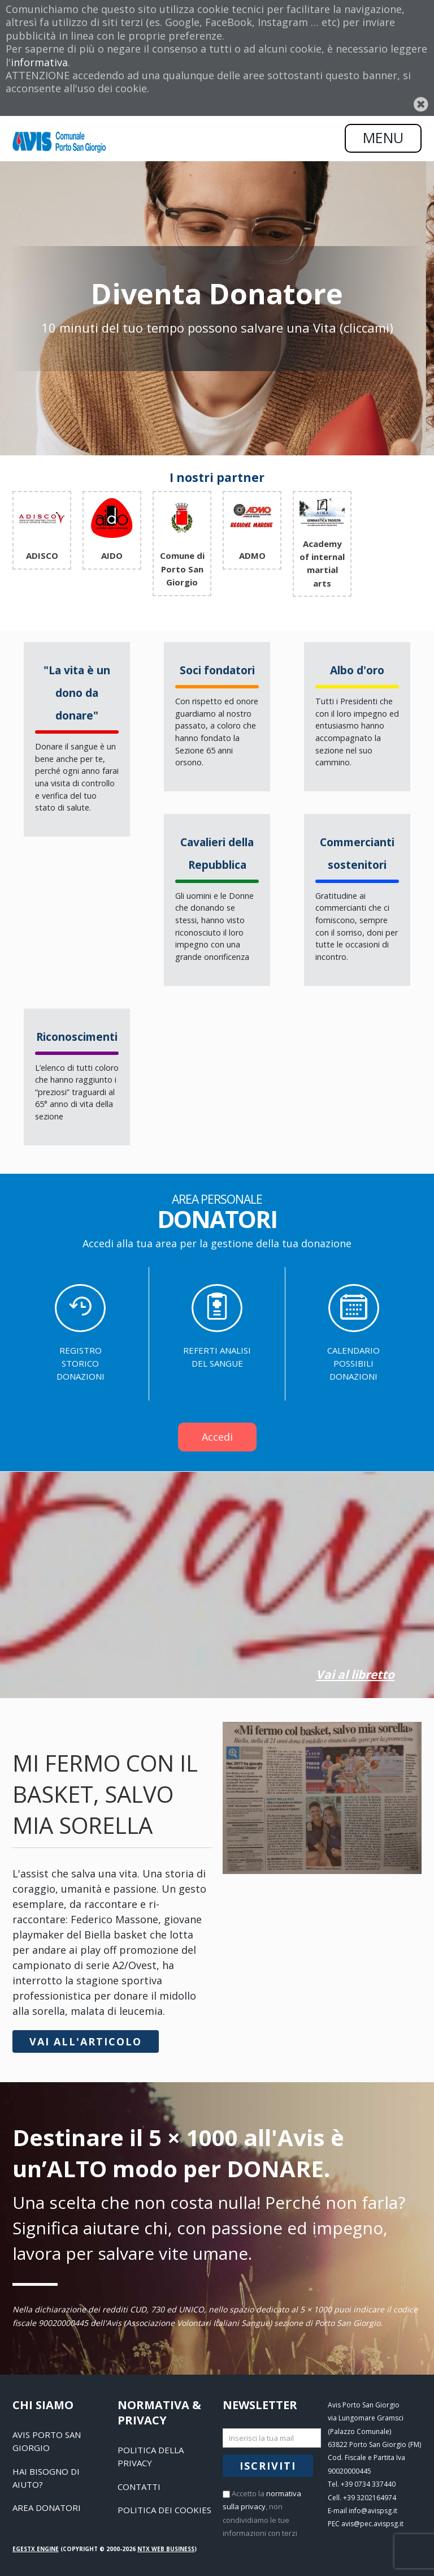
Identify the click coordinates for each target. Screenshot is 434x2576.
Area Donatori (46, 2507)
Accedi (217, 1437)
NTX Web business (165, 2549)
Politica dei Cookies (164, 2509)
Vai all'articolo (85, 2041)
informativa (39, 62)
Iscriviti (268, 2465)
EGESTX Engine (35, 2549)
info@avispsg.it (373, 2510)
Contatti (139, 2486)
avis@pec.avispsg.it (372, 2523)
